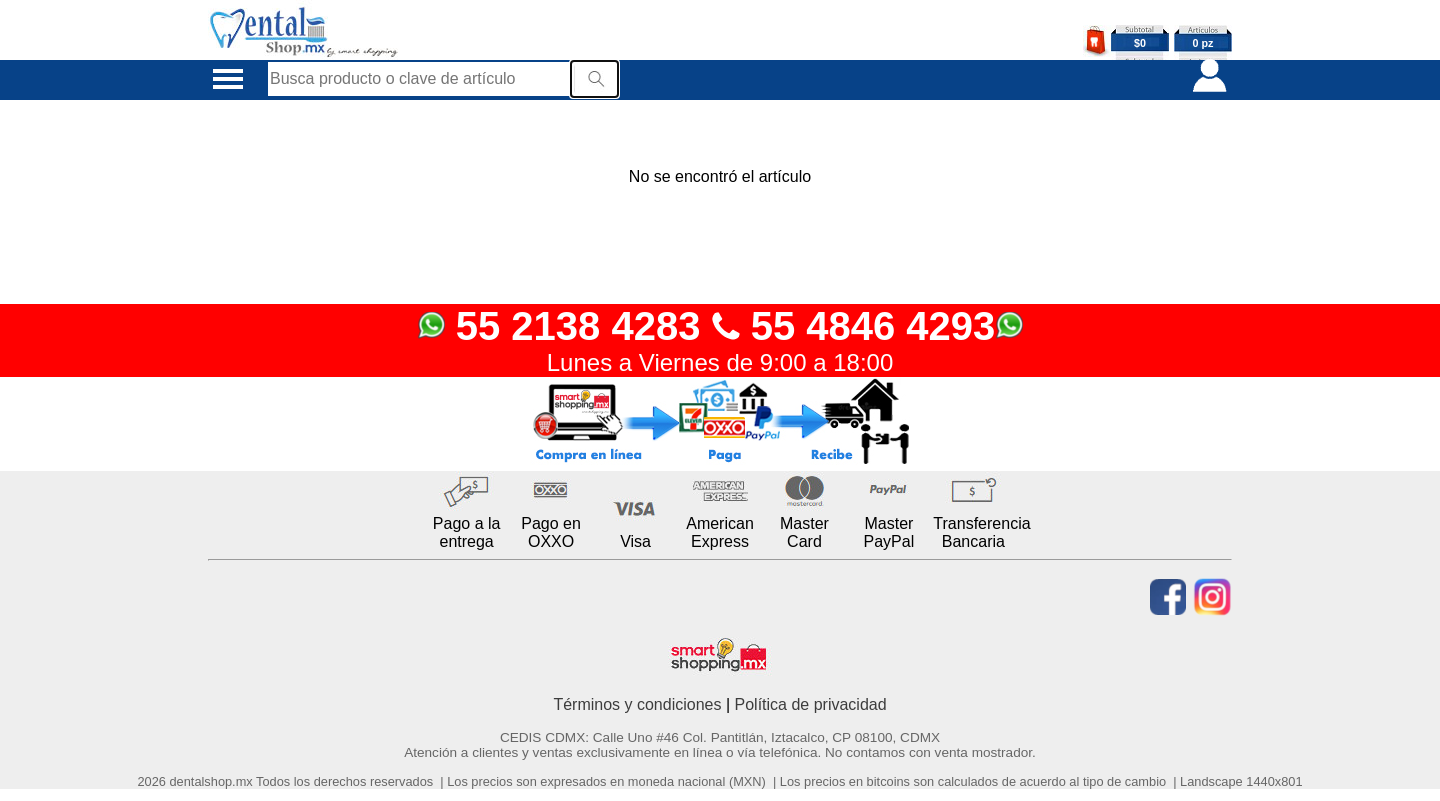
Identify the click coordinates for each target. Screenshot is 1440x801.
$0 (1140, 43)
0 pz (1203, 43)
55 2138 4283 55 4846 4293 (720, 326)
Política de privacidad (811, 704)
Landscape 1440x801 (1241, 781)
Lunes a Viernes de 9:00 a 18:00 (720, 362)
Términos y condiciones (637, 704)
